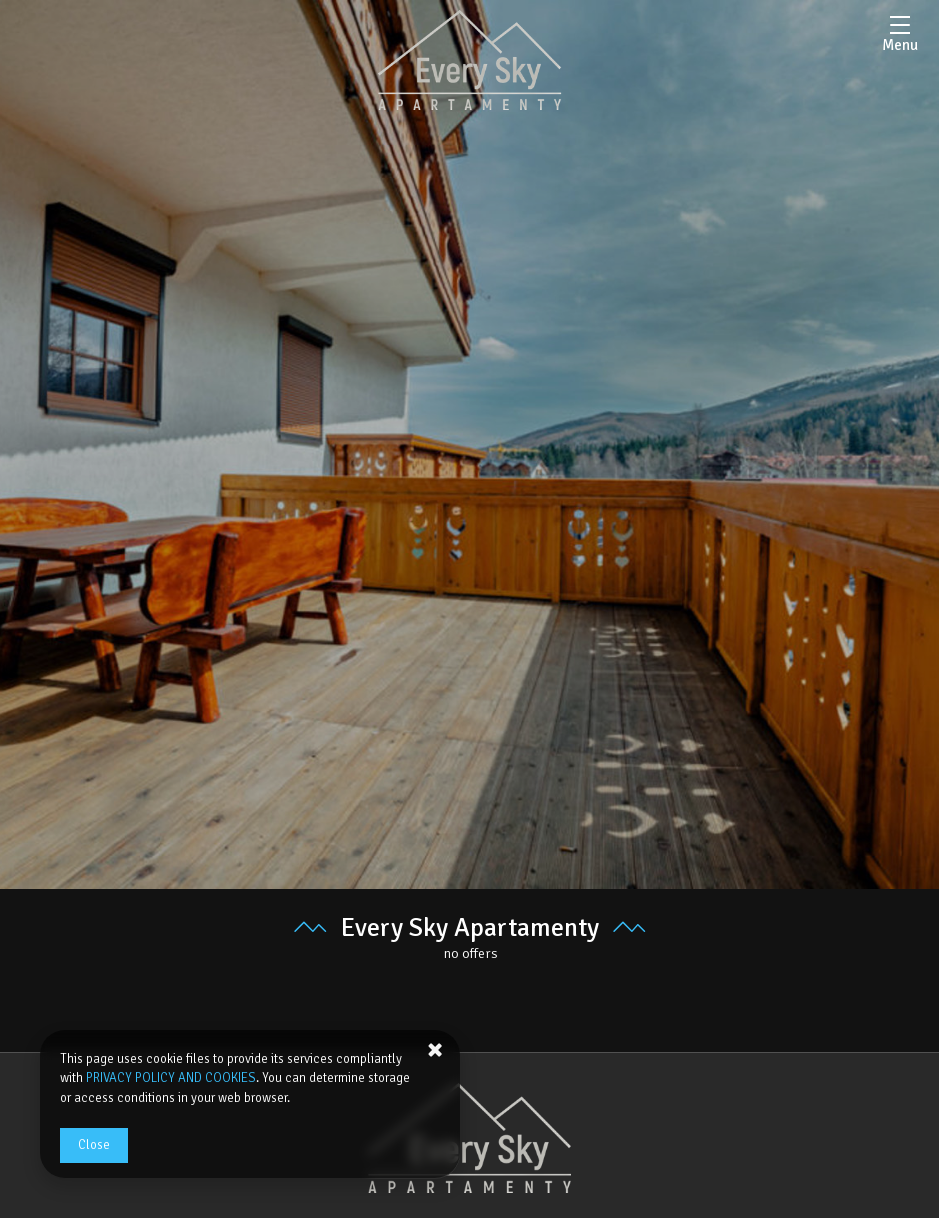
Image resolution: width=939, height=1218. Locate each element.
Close (94, 1145)
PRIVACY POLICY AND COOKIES (171, 1078)
